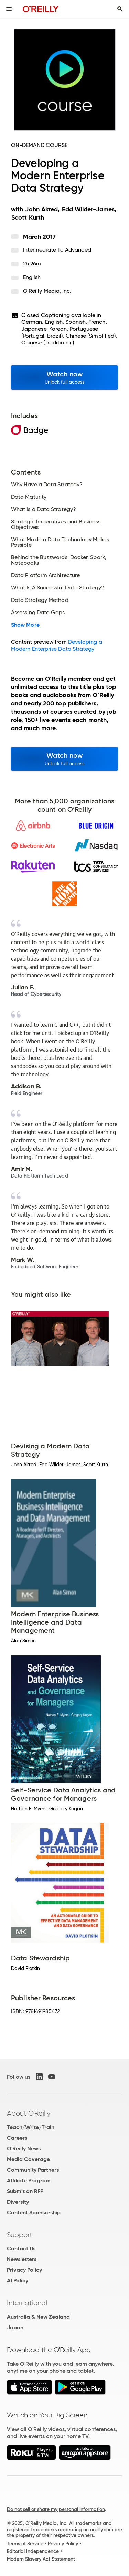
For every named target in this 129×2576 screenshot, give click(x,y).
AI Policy (17, 2280)
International (27, 2303)
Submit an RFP (25, 2191)
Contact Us (21, 2248)
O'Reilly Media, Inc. (47, 291)
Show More (25, 625)
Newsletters (21, 2259)
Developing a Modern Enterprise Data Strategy (56, 645)
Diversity (18, 2201)
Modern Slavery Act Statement (41, 2559)
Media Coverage (28, 2159)
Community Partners (33, 2169)
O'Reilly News (24, 2148)
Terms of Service (25, 2544)
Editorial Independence (33, 2551)
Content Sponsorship (34, 2212)
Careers (17, 2137)
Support (19, 2235)
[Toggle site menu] (9, 9)
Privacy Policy (24, 2270)
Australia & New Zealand (38, 2316)
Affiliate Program (29, 2180)
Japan (15, 2327)
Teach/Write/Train (30, 2127)
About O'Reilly (28, 2113)
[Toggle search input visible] (120, 9)
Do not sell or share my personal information (56, 2509)
